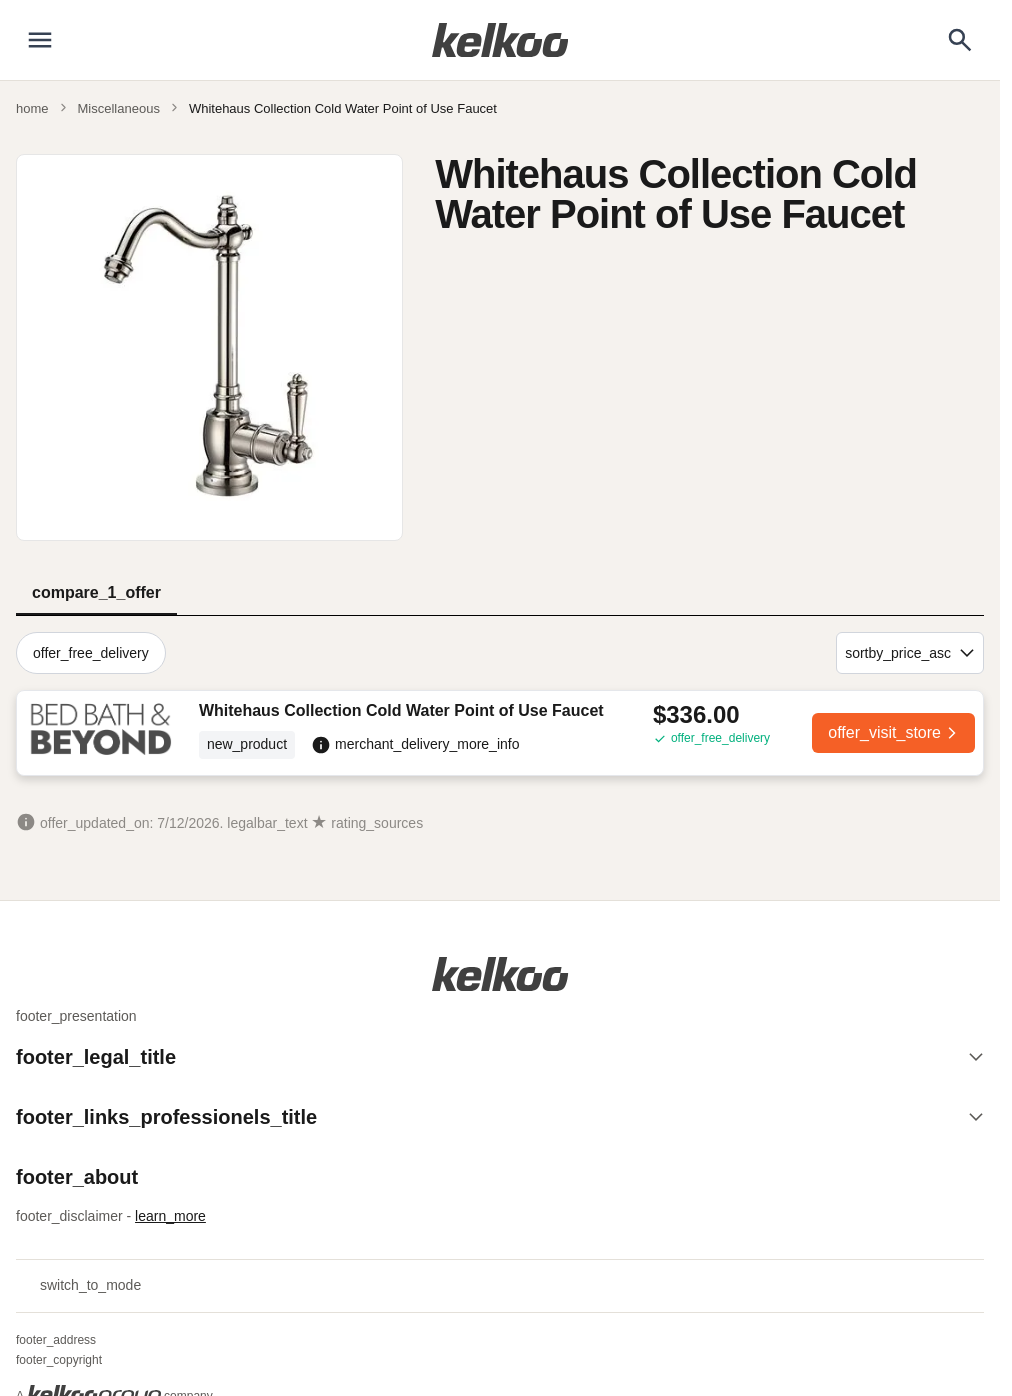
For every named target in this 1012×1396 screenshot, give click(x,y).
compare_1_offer (96, 592)
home (32, 108)
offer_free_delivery (91, 653)
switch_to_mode (78, 1286)
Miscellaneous (119, 108)
